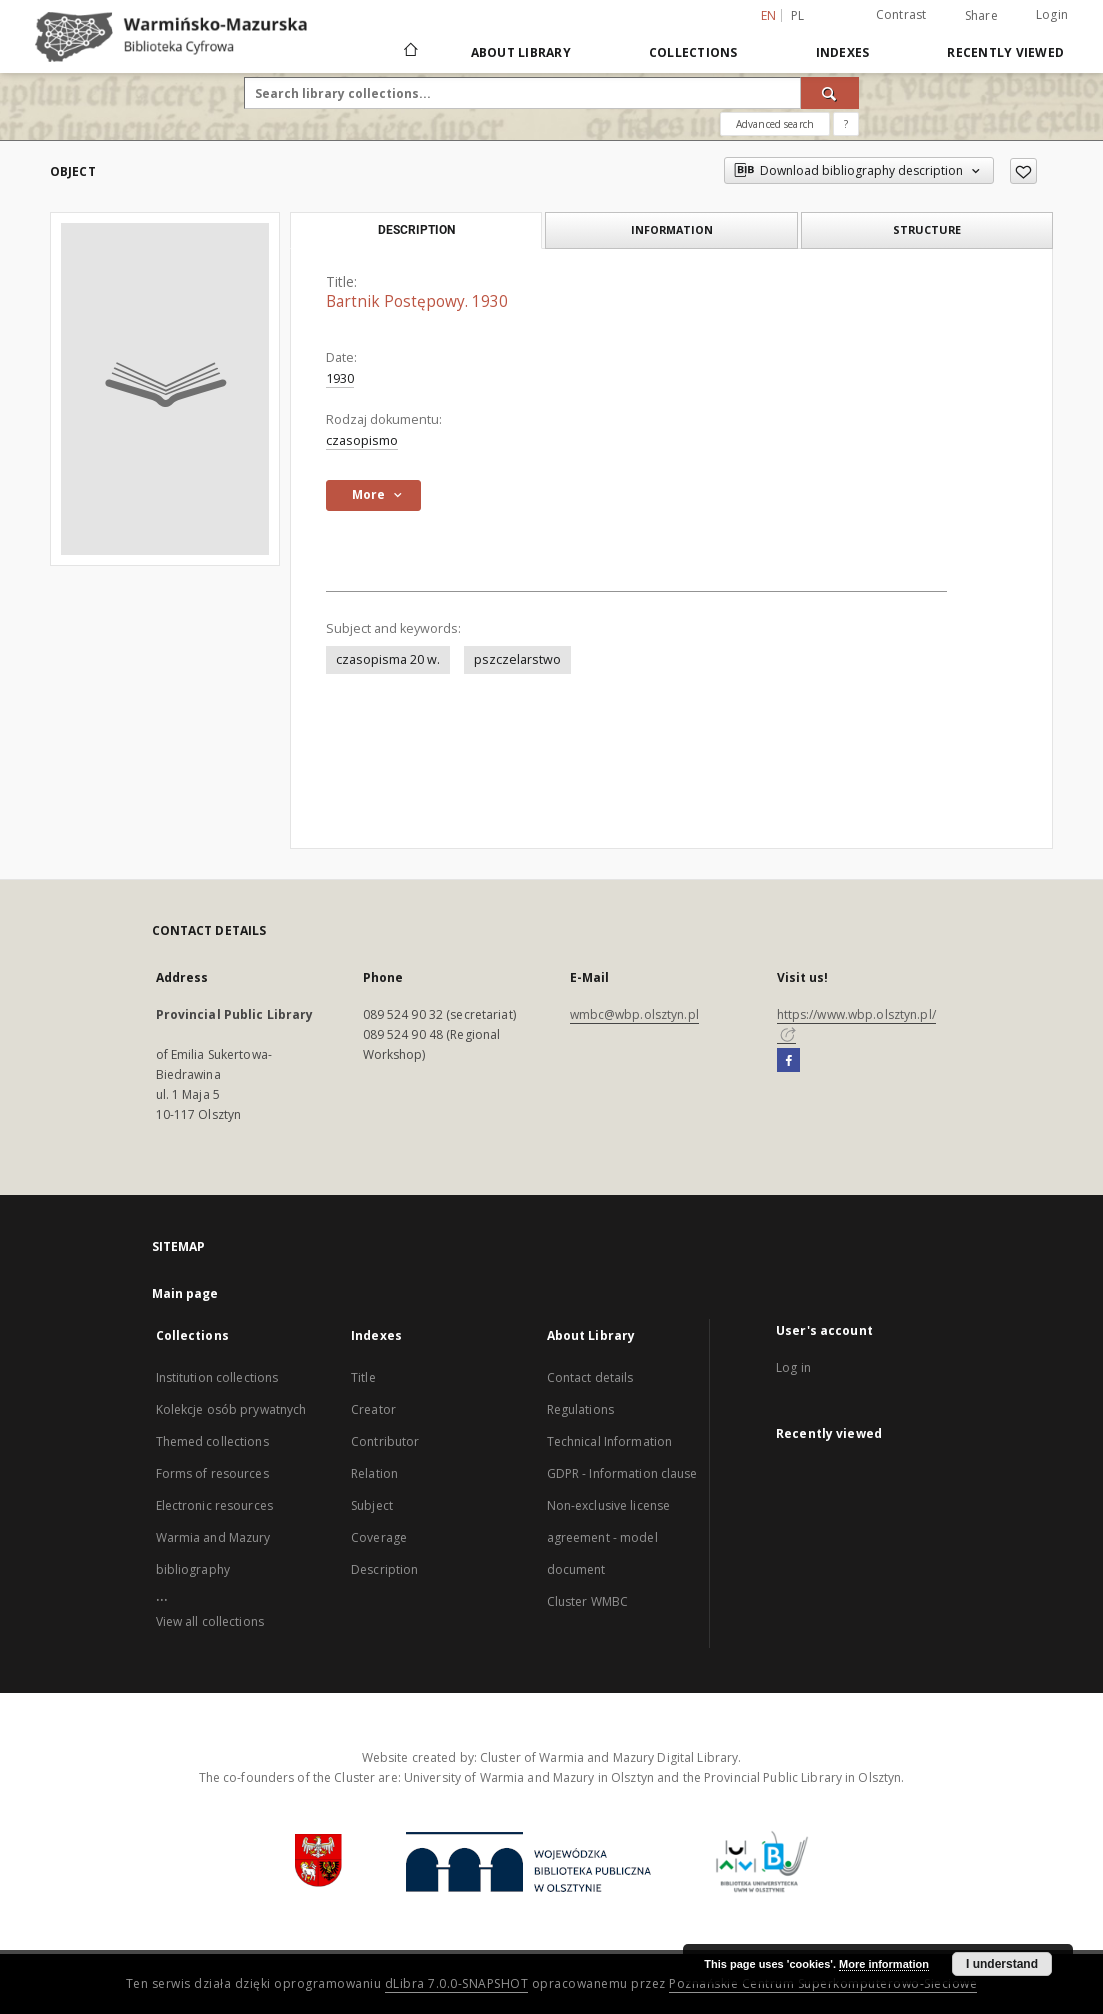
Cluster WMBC (587, 1601)
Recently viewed (1005, 52)
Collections (693, 52)
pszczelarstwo (517, 659)
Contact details (590, 1377)
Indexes (843, 52)
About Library (521, 52)
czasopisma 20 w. (388, 659)
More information (884, 1964)
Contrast (901, 14)
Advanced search (775, 124)
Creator (373, 1409)
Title (363, 1377)
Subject (372, 1505)
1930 (340, 378)
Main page (185, 1293)
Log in (793, 1367)
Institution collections (217, 1377)
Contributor (385, 1441)
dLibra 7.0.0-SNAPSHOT (457, 1983)
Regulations (580, 1409)
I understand (1002, 1964)
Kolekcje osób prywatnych (231, 1409)
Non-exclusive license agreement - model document (609, 1537)
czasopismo (362, 440)
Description (384, 1569)
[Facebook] (788, 1061)
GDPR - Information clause (622, 1473)
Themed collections (212, 1441)
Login (1052, 14)
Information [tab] (672, 229)
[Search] (830, 93)
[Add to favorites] (1023, 171)
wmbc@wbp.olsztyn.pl (634, 1014)
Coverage (379, 1537)
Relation (374, 1473)
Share (981, 16)
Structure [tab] (927, 229)
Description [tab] (416, 230)
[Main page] (409, 52)
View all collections (210, 1621)
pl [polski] (798, 15)
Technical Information (610, 1441)
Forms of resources (212, 1473)
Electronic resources (214, 1505)
